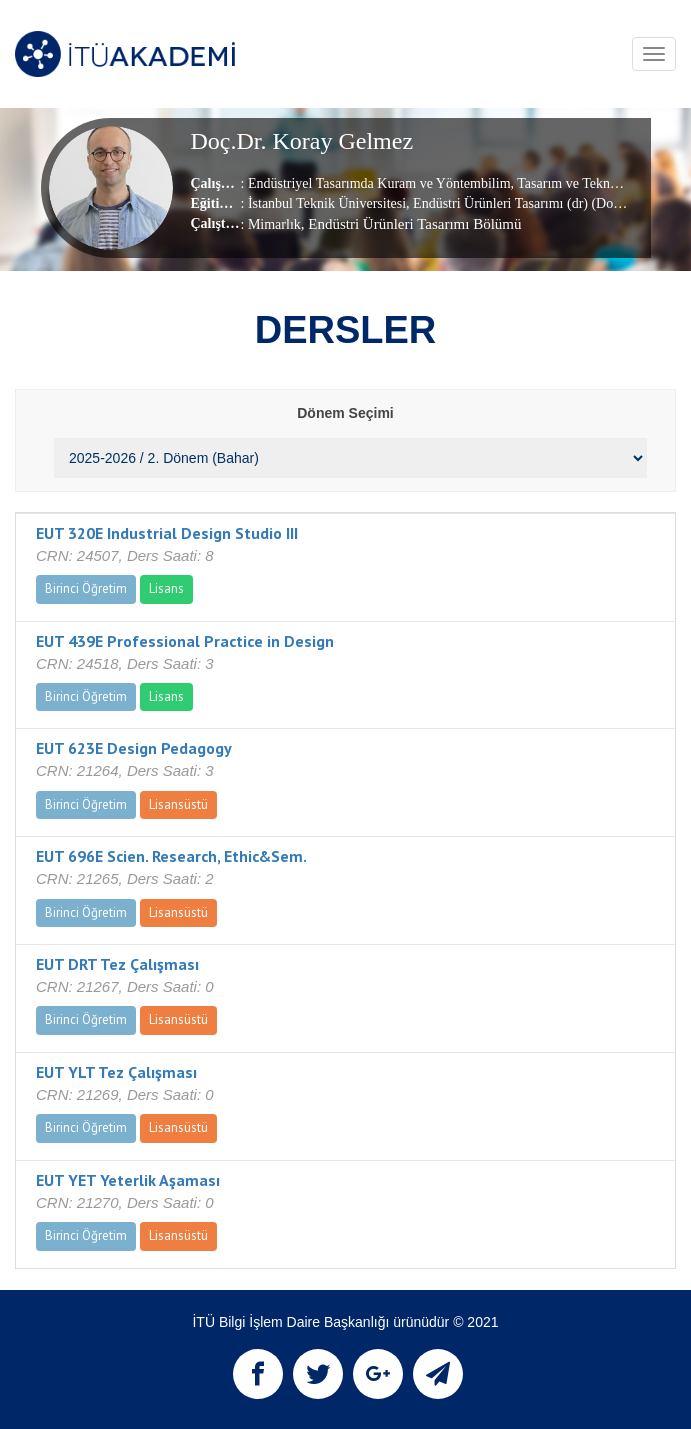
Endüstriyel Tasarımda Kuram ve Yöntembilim (379, 183)
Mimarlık (274, 224)
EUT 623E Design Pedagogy (134, 748)
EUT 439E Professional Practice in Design (185, 641)
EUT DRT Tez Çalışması (117, 964)
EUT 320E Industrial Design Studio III (167, 533)
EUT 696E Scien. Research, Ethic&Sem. (171, 856)
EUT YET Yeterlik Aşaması (128, 1180)
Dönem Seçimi (345, 413)
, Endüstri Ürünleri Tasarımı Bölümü (411, 224)
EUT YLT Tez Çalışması (116, 1072)
